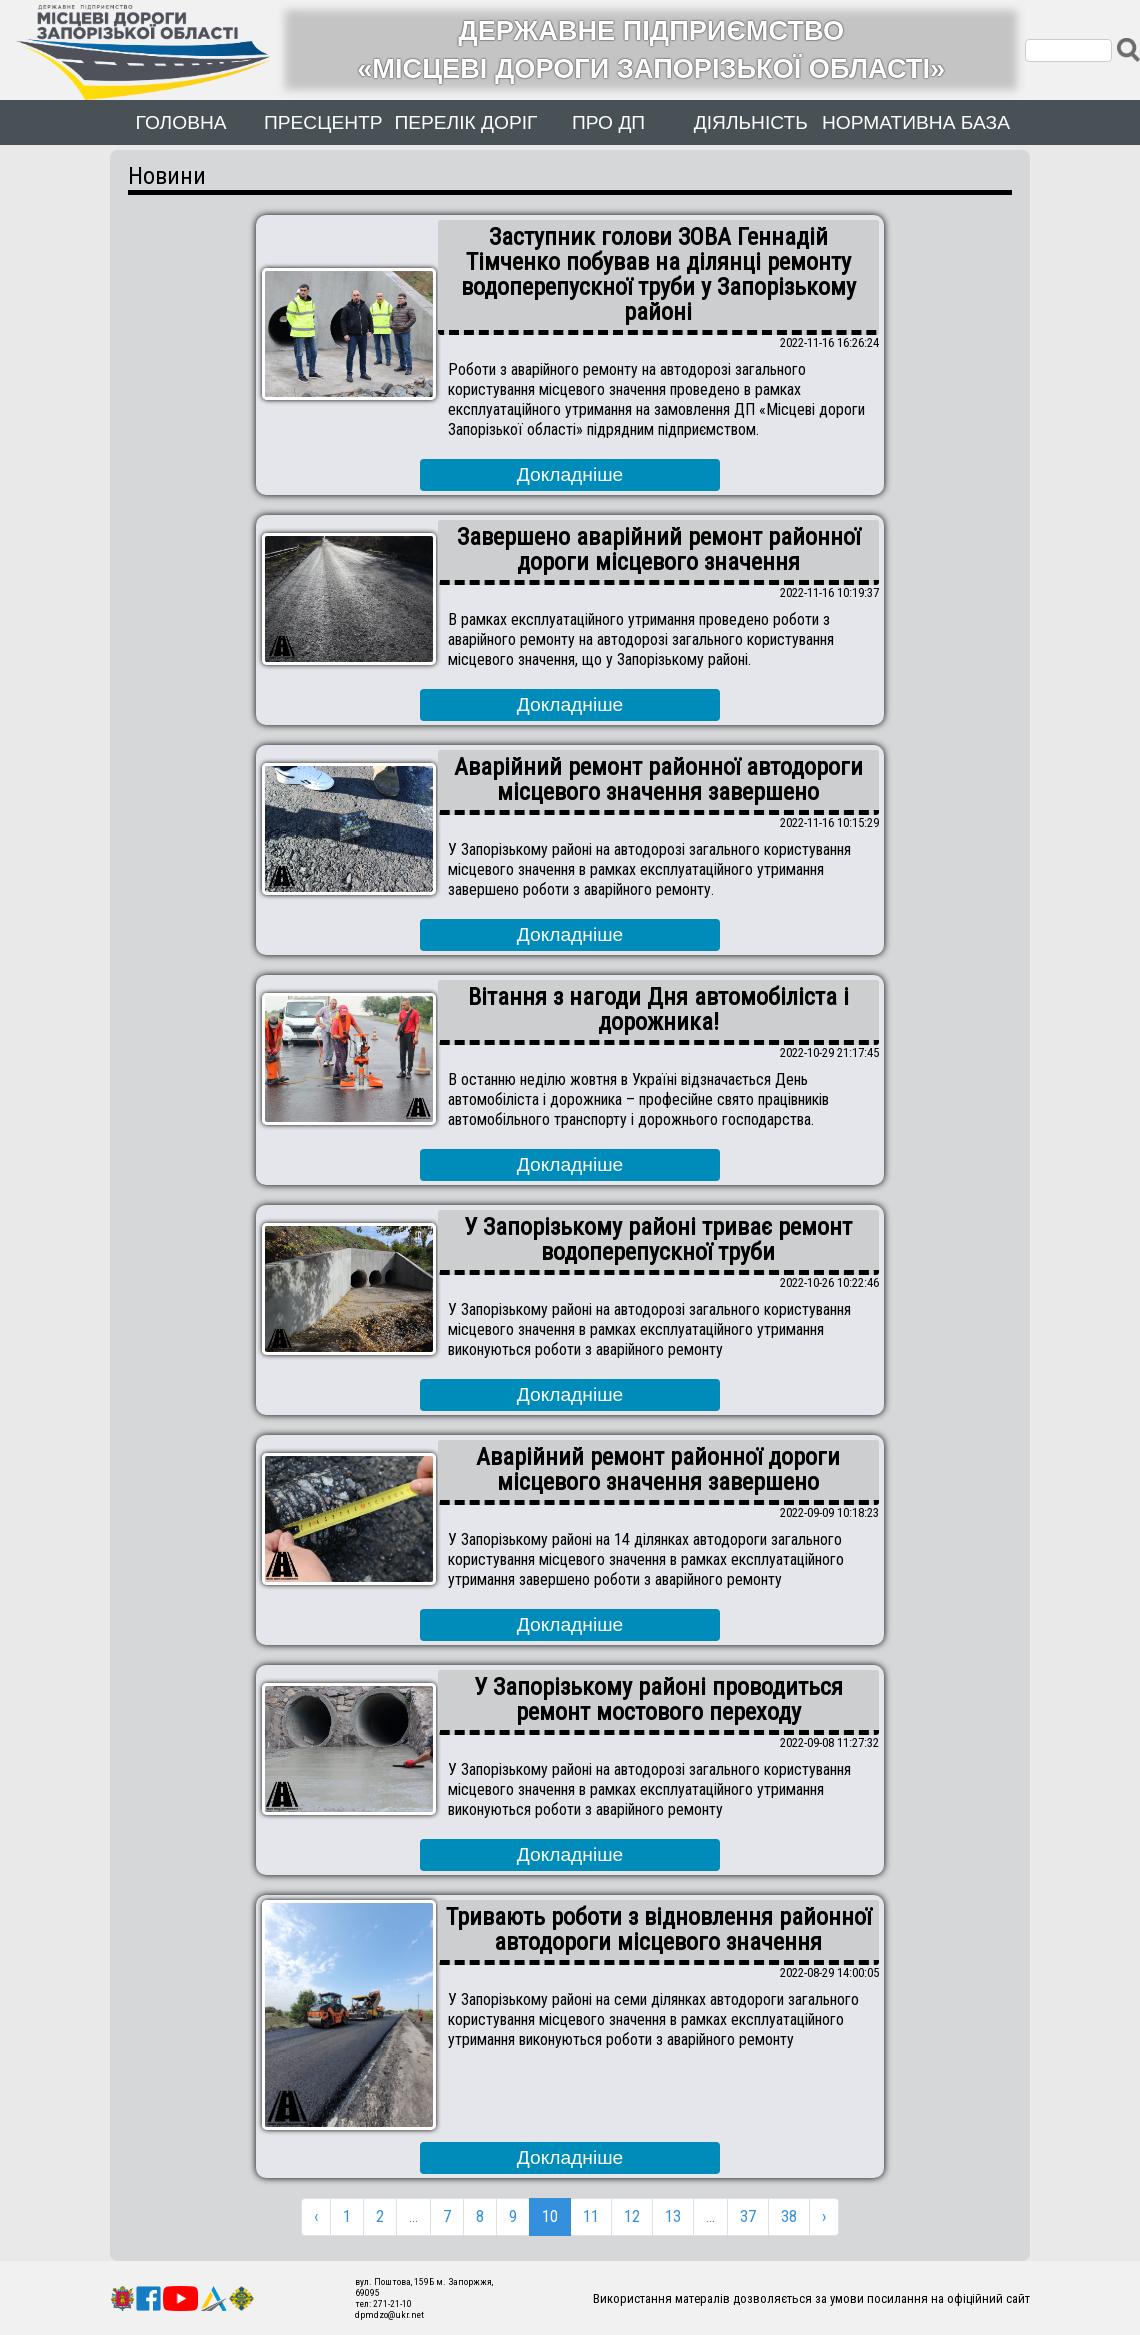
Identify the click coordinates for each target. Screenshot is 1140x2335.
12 (632, 2216)
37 (748, 2216)
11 (591, 2216)
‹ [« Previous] (316, 2216)
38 (789, 2216)
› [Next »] (824, 2216)
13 (673, 2216)
